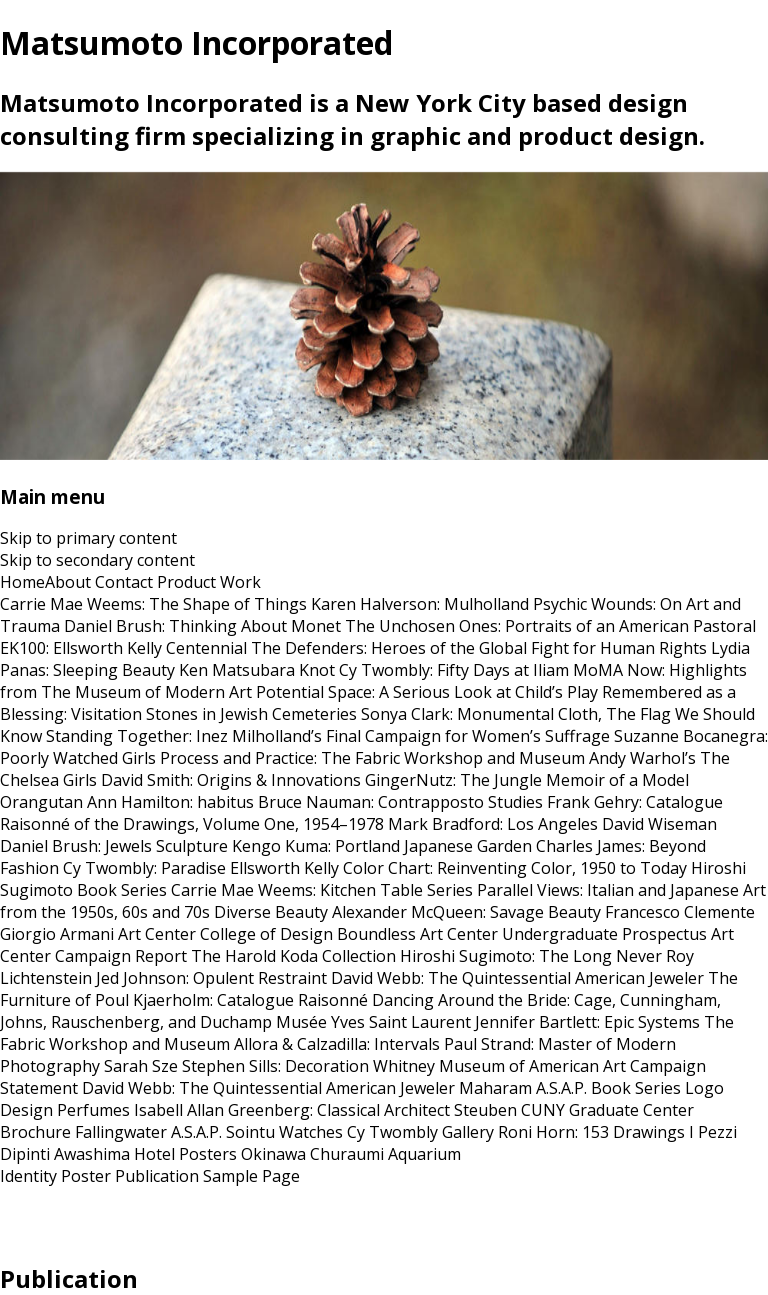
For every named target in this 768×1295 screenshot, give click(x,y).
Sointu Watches (284, 1132)
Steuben (485, 1110)
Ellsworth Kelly (284, 868)
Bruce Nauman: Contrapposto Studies (400, 802)
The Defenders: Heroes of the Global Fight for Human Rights (479, 648)
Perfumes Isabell (120, 1110)
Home (22, 582)
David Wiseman (659, 824)
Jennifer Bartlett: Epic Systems (587, 1022)
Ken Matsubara (237, 670)
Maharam (495, 1088)
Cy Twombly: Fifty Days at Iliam (454, 670)
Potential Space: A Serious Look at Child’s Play (427, 692)
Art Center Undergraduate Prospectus (563, 934)
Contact (124, 582)
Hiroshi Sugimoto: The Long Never (531, 956)
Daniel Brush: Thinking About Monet (202, 626)
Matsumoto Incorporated (196, 42)
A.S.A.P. (196, 1132)
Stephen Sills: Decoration (275, 1066)
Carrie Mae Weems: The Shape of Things (153, 604)
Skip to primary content (88, 538)
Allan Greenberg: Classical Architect (318, 1110)
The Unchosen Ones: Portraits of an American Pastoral (550, 626)
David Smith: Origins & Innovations (231, 780)
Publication (157, 1176)
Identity (28, 1176)
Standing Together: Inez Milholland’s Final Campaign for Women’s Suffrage (328, 736)
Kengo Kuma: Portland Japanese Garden (382, 846)
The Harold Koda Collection (293, 956)
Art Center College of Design (225, 934)
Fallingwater (121, 1132)
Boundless (376, 934)
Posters (208, 1154)
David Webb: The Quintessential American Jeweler (517, 978)
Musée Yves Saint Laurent (373, 1022)
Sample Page (251, 1176)
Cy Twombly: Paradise (144, 868)
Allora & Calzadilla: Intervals (337, 1044)
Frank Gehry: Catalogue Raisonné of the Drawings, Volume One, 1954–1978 (361, 813)
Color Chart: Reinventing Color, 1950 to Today (515, 868)
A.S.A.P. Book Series (608, 1088)
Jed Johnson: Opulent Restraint (211, 978)
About (68, 582)
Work (240, 582)
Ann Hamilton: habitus (170, 802)
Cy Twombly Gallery (420, 1132)
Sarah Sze (141, 1066)
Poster (86, 1176)
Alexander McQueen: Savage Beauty (466, 912)
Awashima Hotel (114, 1154)
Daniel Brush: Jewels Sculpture (114, 846)
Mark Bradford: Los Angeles (493, 824)
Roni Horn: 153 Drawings (591, 1132)
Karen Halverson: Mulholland (420, 604)
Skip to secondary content (97, 560)
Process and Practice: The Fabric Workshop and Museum (372, 758)
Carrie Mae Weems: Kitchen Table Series (322, 890)
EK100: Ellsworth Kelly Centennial (123, 648)
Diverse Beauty (271, 912)
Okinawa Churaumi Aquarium (351, 1154)
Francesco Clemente (680, 912)
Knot (317, 670)
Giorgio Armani (57, 934)
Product (186, 582)
